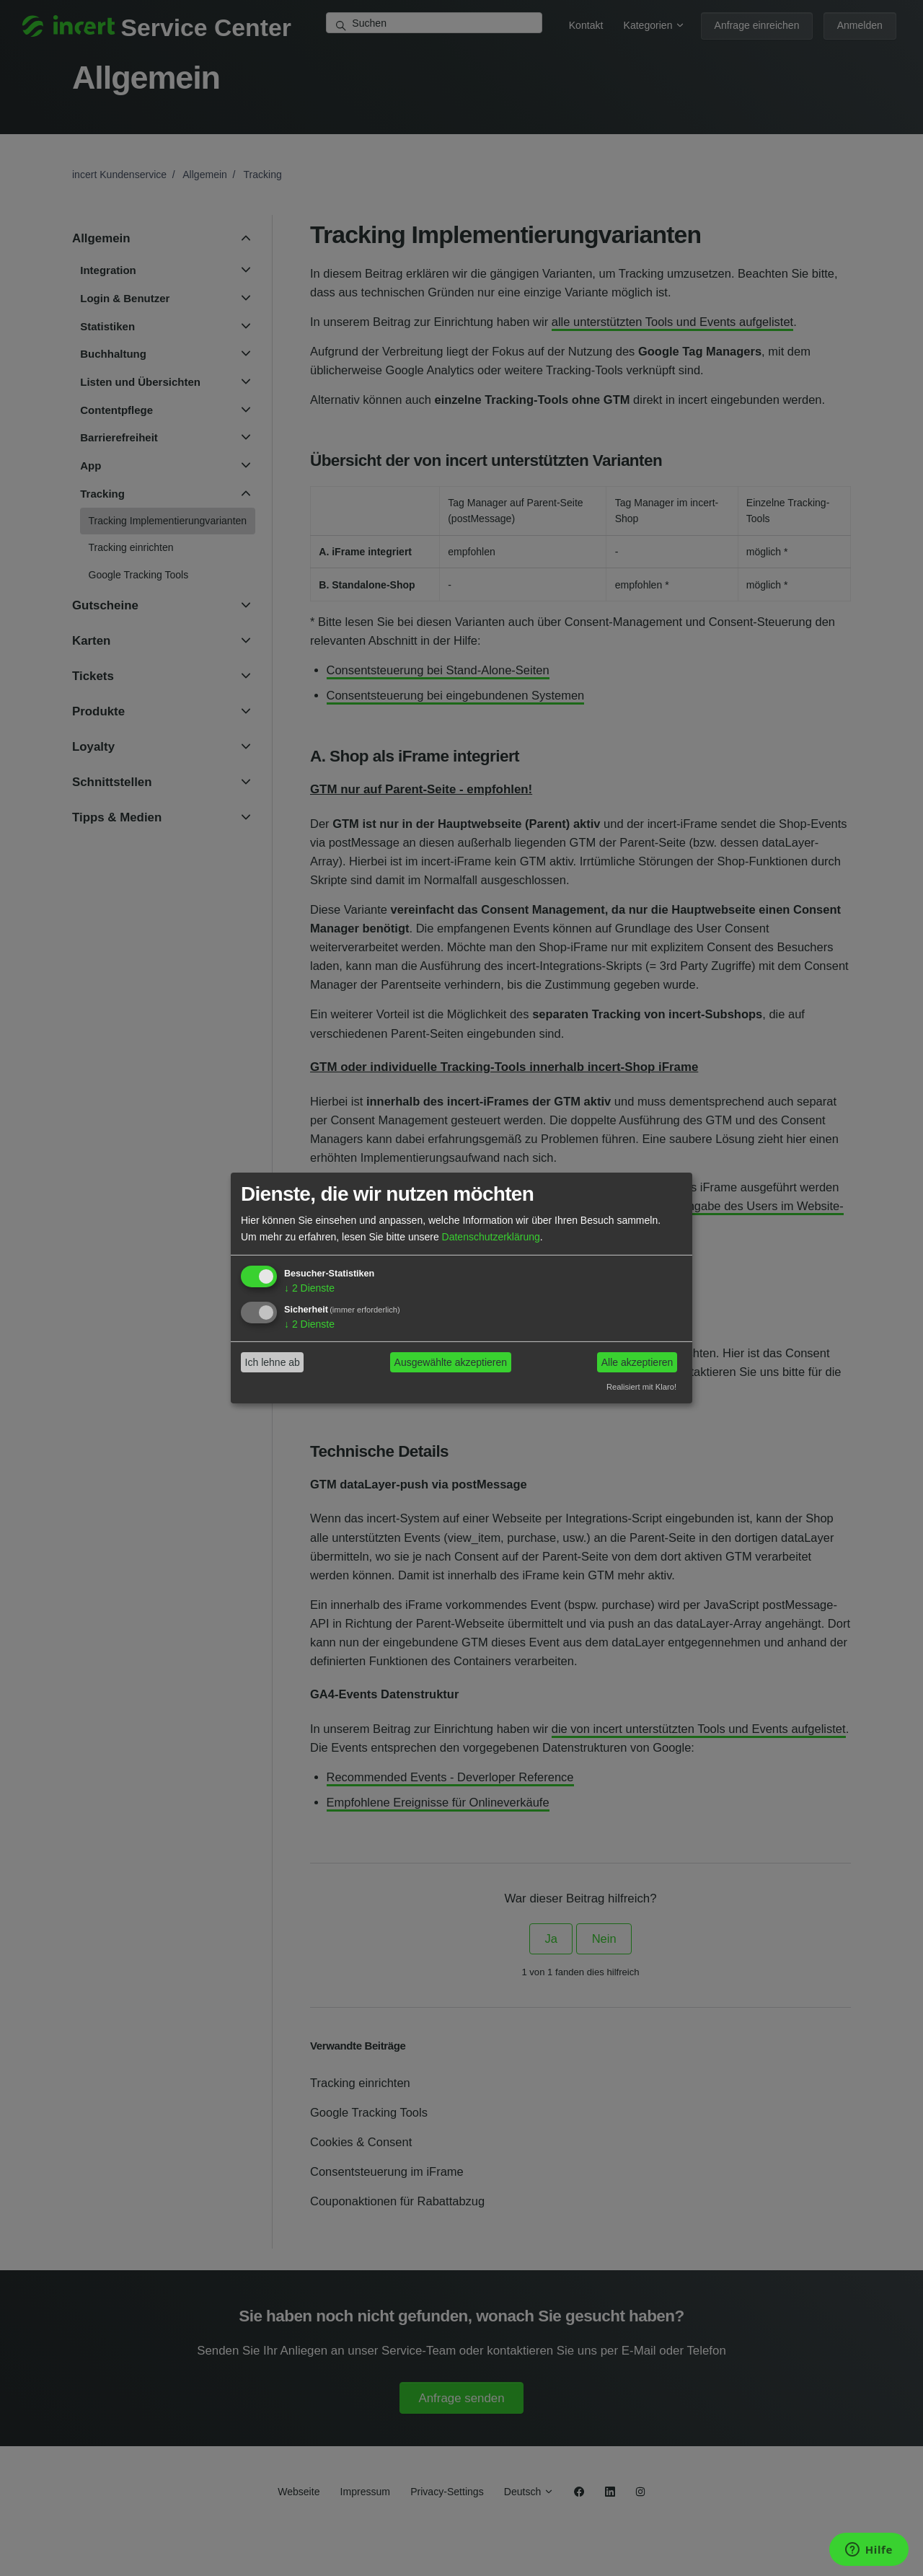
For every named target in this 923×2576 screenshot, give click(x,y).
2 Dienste (309, 1288)
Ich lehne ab (272, 1362)
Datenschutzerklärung (491, 1236)
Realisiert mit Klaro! (641, 1386)
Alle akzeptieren (637, 1362)
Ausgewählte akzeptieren (450, 1362)
